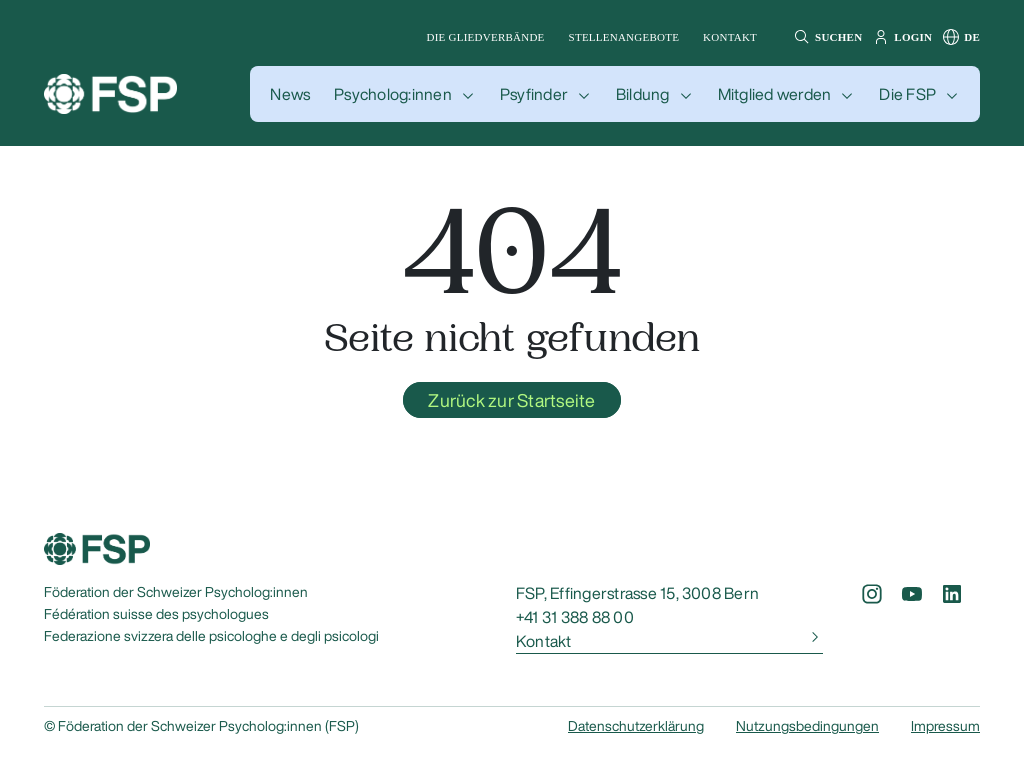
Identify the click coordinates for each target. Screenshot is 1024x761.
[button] (825, 37)
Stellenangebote (624, 37)
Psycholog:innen (393, 94)
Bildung (643, 94)
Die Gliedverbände (486, 37)
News (290, 94)
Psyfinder (534, 94)
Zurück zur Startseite (511, 400)
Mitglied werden (775, 94)
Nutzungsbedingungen (807, 726)
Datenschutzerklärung (636, 726)
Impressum (945, 726)
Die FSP (907, 94)
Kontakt (730, 37)
